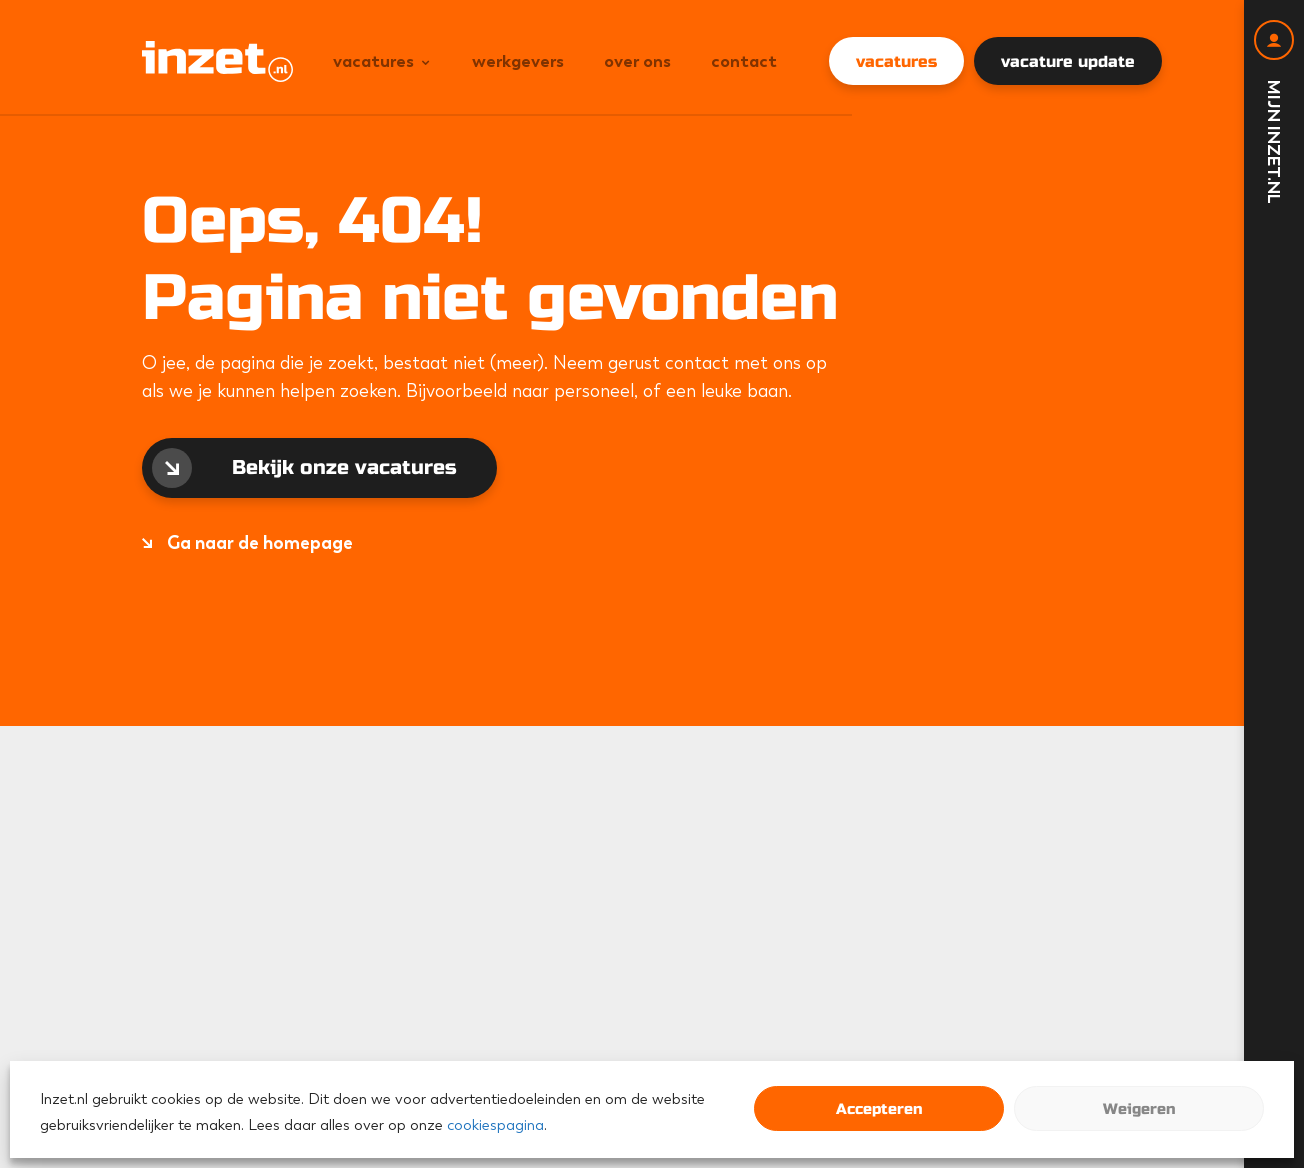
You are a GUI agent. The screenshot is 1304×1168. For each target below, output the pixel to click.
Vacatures (373, 61)
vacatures (896, 61)
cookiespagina (495, 1125)
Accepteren (879, 1109)
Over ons (637, 61)
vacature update (1068, 61)
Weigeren (1139, 1109)
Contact (744, 61)
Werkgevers (518, 61)
